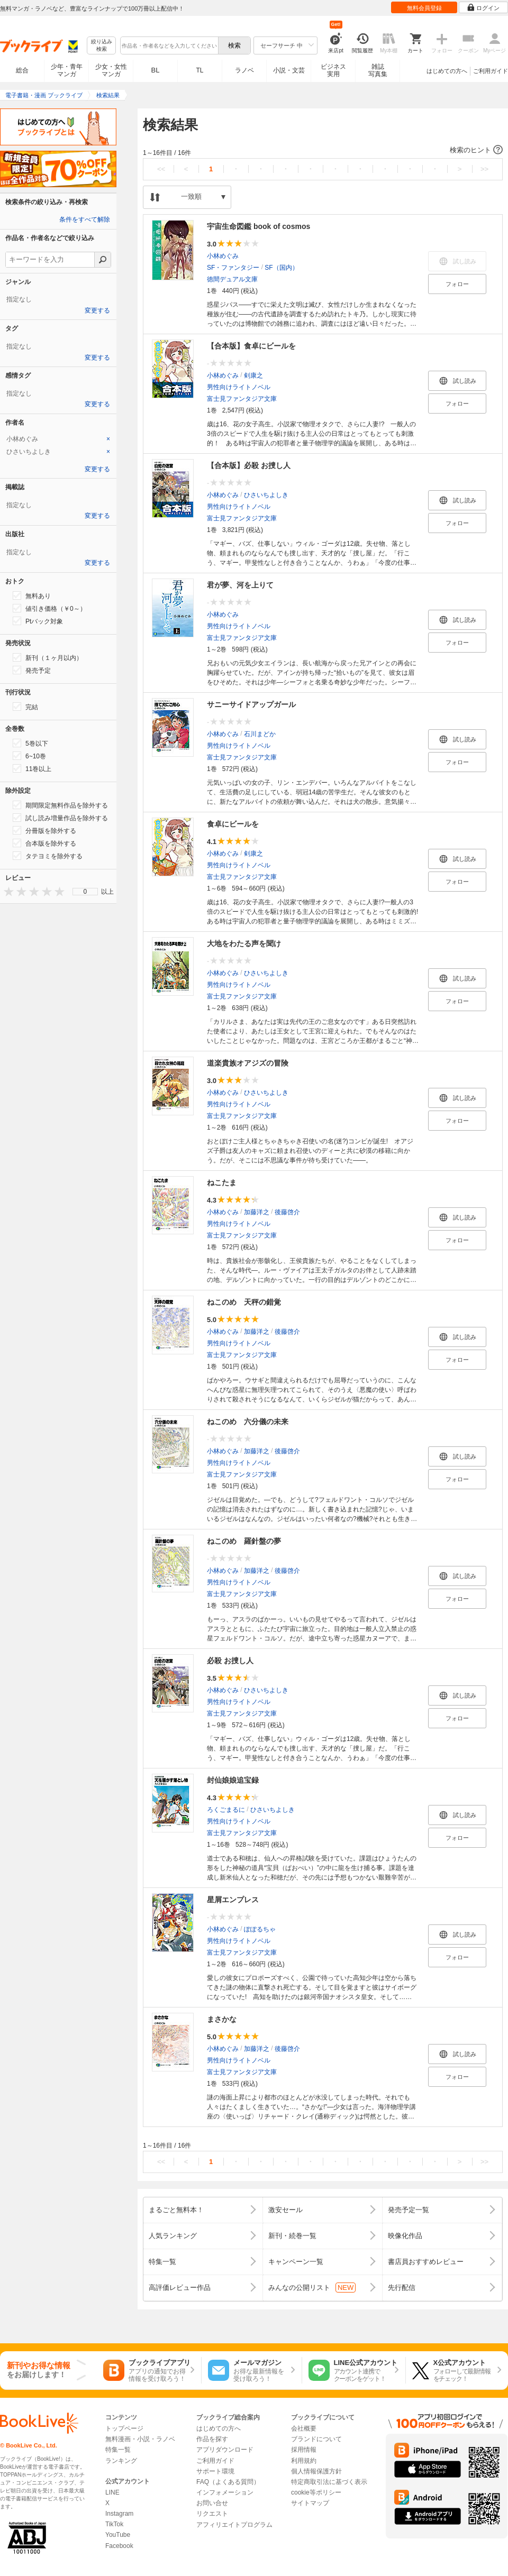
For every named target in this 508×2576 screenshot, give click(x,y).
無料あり (32, 595)
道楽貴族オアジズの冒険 (247, 1063)
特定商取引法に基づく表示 (329, 2482)
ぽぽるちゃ (260, 1929)
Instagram (119, 2513)
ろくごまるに (226, 1809)
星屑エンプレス (233, 1899)
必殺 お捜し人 (230, 1660)
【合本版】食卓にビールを (251, 346)
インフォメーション (224, 2492)
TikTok (114, 2524)
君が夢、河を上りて (240, 585)
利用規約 (303, 2460)
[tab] (58, 439)
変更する (97, 310)
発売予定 (32, 670)
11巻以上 (32, 768)
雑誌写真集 (377, 70)
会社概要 (303, 2428)
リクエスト (212, 2513)
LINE (112, 2492)
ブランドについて (316, 2439)
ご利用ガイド (490, 71)
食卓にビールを (233, 824)
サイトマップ (310, 2503)
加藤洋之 (256, 1212)
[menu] (85, 891)
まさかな (222, 2019)
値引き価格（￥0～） (49, 608)
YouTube (117, 2534)
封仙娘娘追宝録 (233, 1780)
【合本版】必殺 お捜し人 (249, 465)
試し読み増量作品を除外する (60, 817)
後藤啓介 (287, 1212)
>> (484, 169)
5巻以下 (30, 743)
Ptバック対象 (38, 621)
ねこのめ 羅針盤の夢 (244, 1541)
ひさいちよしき (266, 495)
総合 (22, 70)
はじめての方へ (447, 71)
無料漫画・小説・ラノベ (140, 2439)
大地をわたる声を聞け (244, 943)
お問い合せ (212, 2503)
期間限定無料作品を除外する (60, 805)
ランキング (121, 2460)
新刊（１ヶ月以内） (48, 657)
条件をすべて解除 (84, 219)
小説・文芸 (289, 70)
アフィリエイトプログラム (234, 2524)
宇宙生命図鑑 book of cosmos (258, 226)
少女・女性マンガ (111, 70)
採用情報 (303, 2449)
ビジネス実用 (333, 70)
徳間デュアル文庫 (232, 279)
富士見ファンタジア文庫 (242, 398)
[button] (323, 150)
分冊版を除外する (44, 830)
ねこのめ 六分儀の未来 (247, 1421)
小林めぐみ (223, 256)
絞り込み (101, 46)
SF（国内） (281, 267)
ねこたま (222, 1182)
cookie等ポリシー (316, 2492)
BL (155, 70)
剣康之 (253, 375)
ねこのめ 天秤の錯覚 (244, 1302)
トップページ (124, 2428)
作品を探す (212, 2439)
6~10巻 (29, 755)
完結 (25, 706)
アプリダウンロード (224, 2449)
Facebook (119, 2546)
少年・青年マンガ (67, 70)
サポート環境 (215, 2471)
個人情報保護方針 (316, 2471)
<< (161, 169)
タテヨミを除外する (48, 855)
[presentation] (6, 891)
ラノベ (244, 70)
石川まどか (260, 734)
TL (199, 70)
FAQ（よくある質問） (228, 2482)
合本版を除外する (44, 843)
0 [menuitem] (85, 891)
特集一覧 (118, 2449)
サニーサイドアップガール (251, 704)
